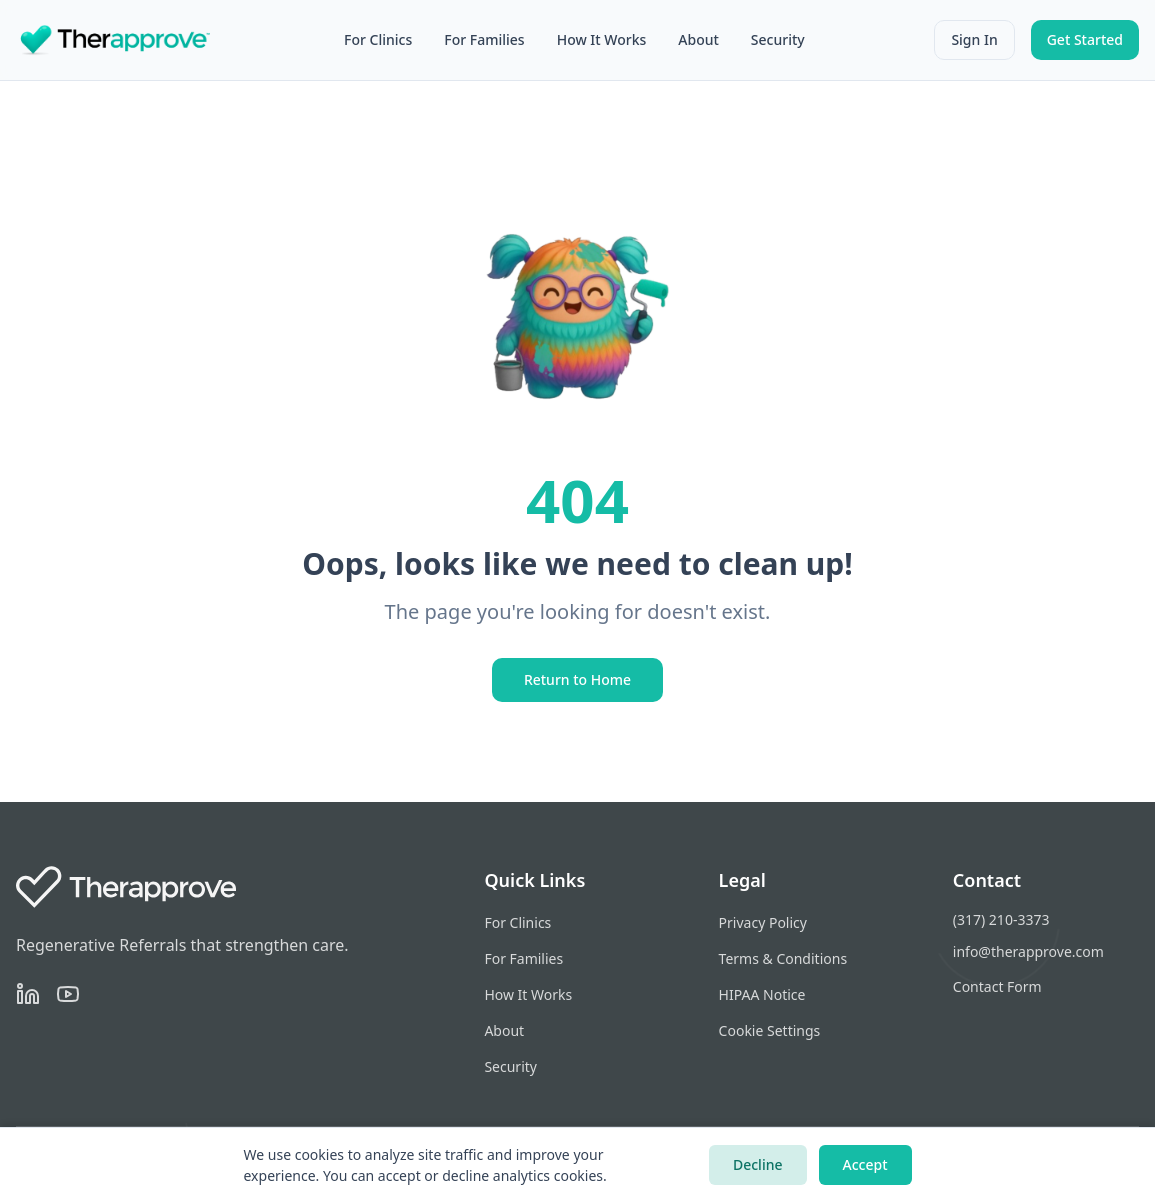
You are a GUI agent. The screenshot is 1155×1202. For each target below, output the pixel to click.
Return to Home (577, 679)
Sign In (974, 39)
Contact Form (997, 986)
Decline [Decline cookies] (758, 1164)
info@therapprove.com (1028, 951)
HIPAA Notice (762, 994)
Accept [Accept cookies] (865, 1164)
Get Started (1085, 39)
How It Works (602, 39)
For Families (484, 39)
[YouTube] (68, 994)
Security (778, 39)
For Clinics (378, 39)
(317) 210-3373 (1001, 919)
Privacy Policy (763, 922)
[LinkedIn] (28, 994)
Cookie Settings (770, 1030)
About (698, 39)
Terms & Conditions (783, 958)
